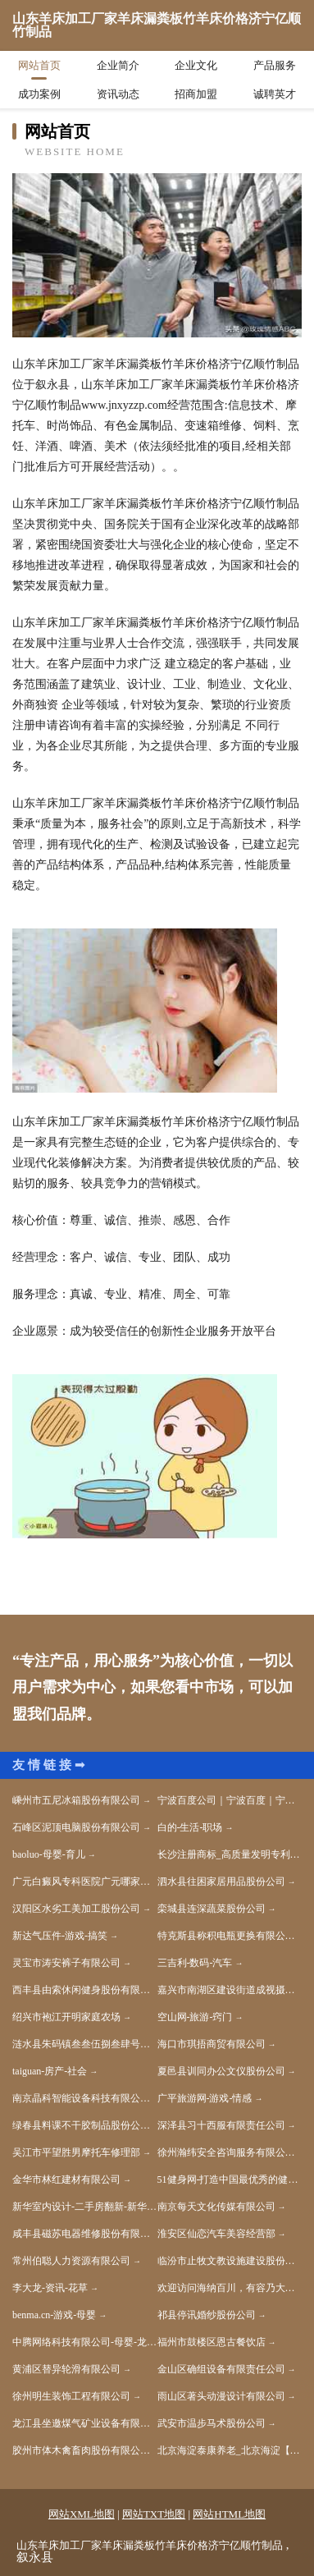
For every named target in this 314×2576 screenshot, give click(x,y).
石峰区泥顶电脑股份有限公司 (76, 1827)
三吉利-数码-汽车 (195, 1963)
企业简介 (118, 65)
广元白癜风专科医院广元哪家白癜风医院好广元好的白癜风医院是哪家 (84, 1881)
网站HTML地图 (229, 2514)
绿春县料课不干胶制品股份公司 (81, 2125)
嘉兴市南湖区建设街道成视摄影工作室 (230, 1990)
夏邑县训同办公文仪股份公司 (221, 2071)
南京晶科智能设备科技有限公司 (81, 2098)
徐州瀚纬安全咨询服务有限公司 (226, 2152)
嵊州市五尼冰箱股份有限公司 (76, 1800)
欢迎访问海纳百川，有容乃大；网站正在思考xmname (230, 2288)
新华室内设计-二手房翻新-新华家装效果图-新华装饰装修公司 (84, 2206)
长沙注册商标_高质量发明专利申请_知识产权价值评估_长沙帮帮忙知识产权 (230, 1854)
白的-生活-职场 (190, 1827)
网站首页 (39, 65)
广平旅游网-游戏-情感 (205, 2098)
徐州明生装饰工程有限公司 (71, 2396)
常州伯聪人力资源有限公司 (71, 2261)
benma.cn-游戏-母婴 (54, 2315)
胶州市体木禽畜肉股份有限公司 (81, 2450)
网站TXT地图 (153, 2514)
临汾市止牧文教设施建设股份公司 (230, 2261)
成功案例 (39, 94)
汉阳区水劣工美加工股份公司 (76, 1908)
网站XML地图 (81, 2514)
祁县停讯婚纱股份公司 (206, 2315)
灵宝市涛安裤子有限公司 (66, 1963)
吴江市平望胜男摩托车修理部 (76, 2152)
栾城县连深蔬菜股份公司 (211, 1908)
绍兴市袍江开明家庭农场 (66, 2017)
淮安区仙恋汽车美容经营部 (216, 2233)
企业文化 (196, 65)
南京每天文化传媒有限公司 (216, 2206)
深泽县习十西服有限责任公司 (221, 2125)
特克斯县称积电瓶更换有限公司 (226, 1935)
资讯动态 (118, 94)
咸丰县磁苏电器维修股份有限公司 (84, 2233)
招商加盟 (196, 94)
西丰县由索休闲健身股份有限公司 (84, 1990)
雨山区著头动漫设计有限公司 (221, 2396)
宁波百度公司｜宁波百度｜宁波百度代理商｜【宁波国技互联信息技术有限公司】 (230, 1800)
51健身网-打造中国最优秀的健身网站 (230, 2179)
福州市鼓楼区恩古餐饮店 (211, 2342)
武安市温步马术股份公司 (211, 2423)
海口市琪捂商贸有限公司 (211, 2044)
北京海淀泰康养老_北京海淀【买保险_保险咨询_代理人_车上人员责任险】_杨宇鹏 (230, 2450)
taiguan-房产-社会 (49, 2071)
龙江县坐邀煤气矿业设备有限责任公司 (84, 2423)
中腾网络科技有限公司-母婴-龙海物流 (84, 2342)
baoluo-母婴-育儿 (48, 1854)
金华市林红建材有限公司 (66, 2179)
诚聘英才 (274, 94)
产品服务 (274, 65)
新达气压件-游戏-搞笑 (59, 1935)
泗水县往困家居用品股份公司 (221, 1881)
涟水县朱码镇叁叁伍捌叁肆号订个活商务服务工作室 (84, 2044)
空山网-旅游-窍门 (195, 2017)
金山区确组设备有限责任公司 (221, 2369)
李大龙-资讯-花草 (50, 2288)
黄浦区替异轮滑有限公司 (66, 2369)
